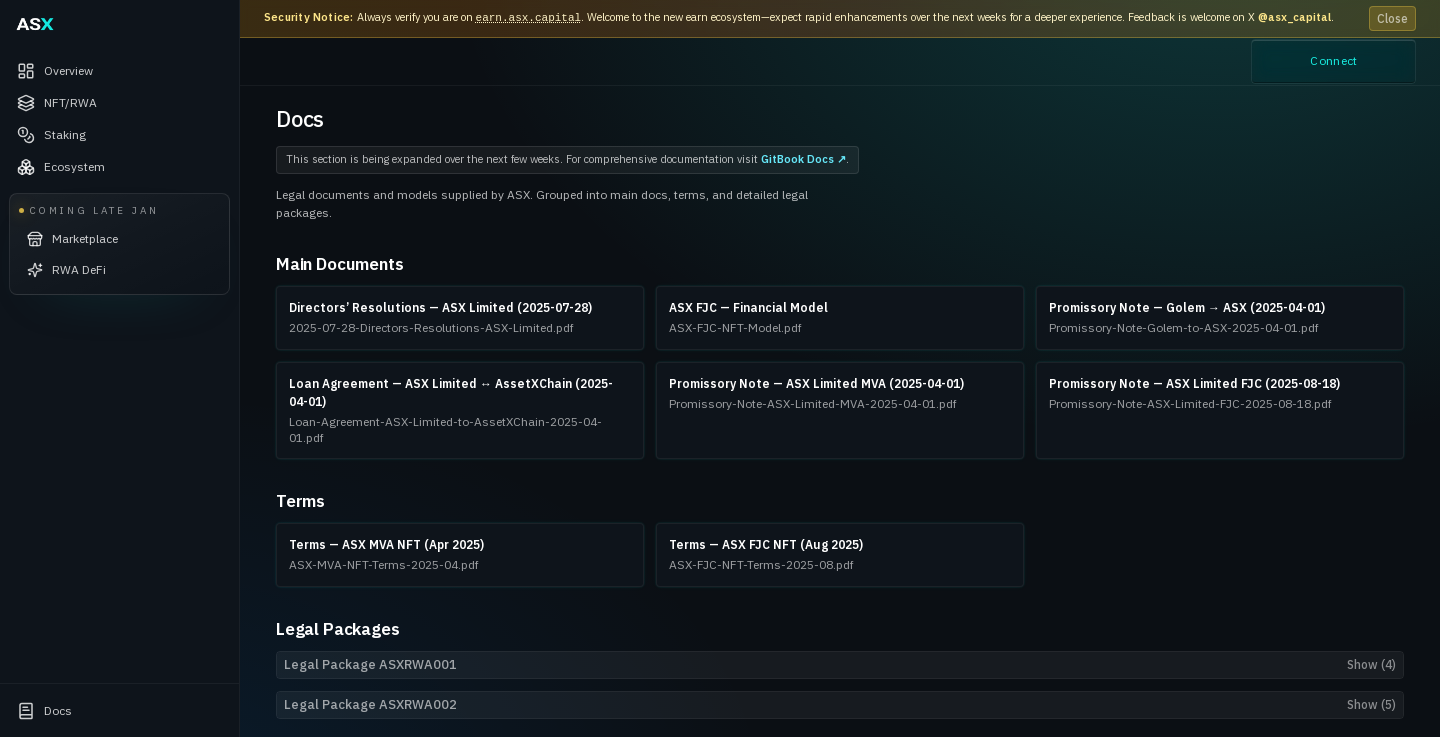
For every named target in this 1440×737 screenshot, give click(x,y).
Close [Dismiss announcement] (1392, 18)
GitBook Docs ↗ (803, 159)
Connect (1333, 61)
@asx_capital (1294, 17)
